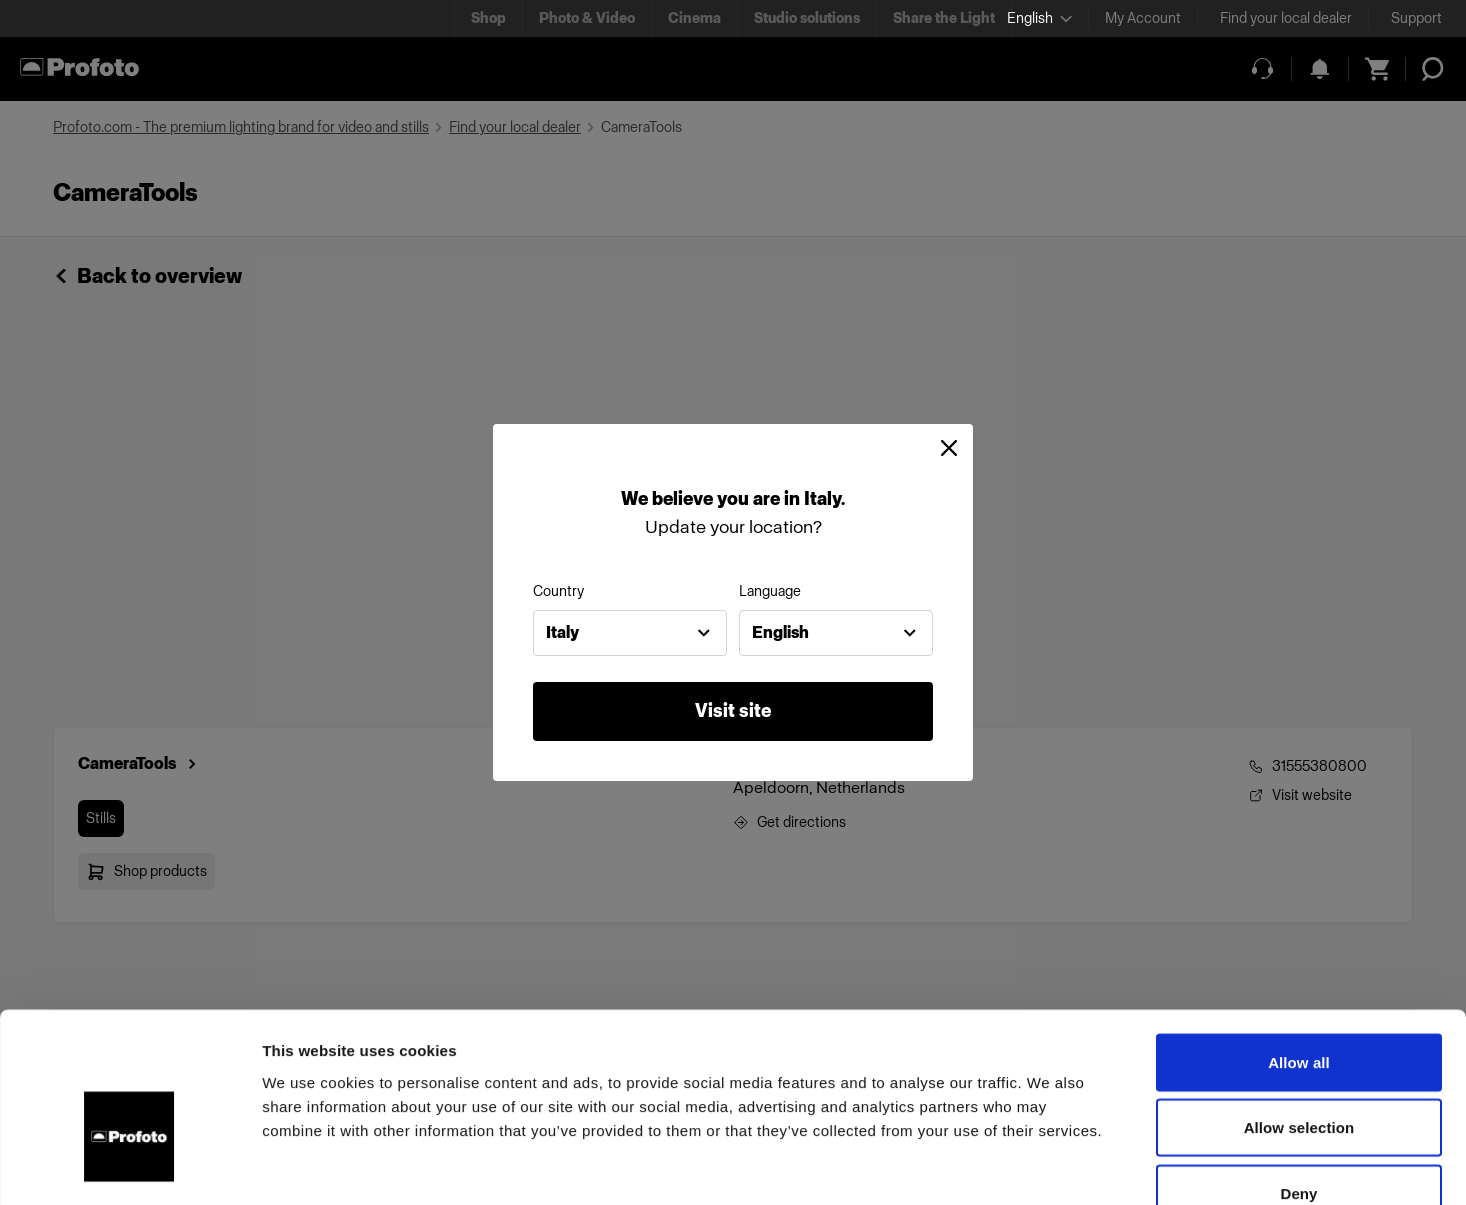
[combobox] (630, 633)
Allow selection (1299, 1008)
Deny (1298, 1073)
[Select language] (1039, 18)
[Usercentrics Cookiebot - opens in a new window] (129, 1166)
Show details (1049, 1165)
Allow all (1299, 942)
